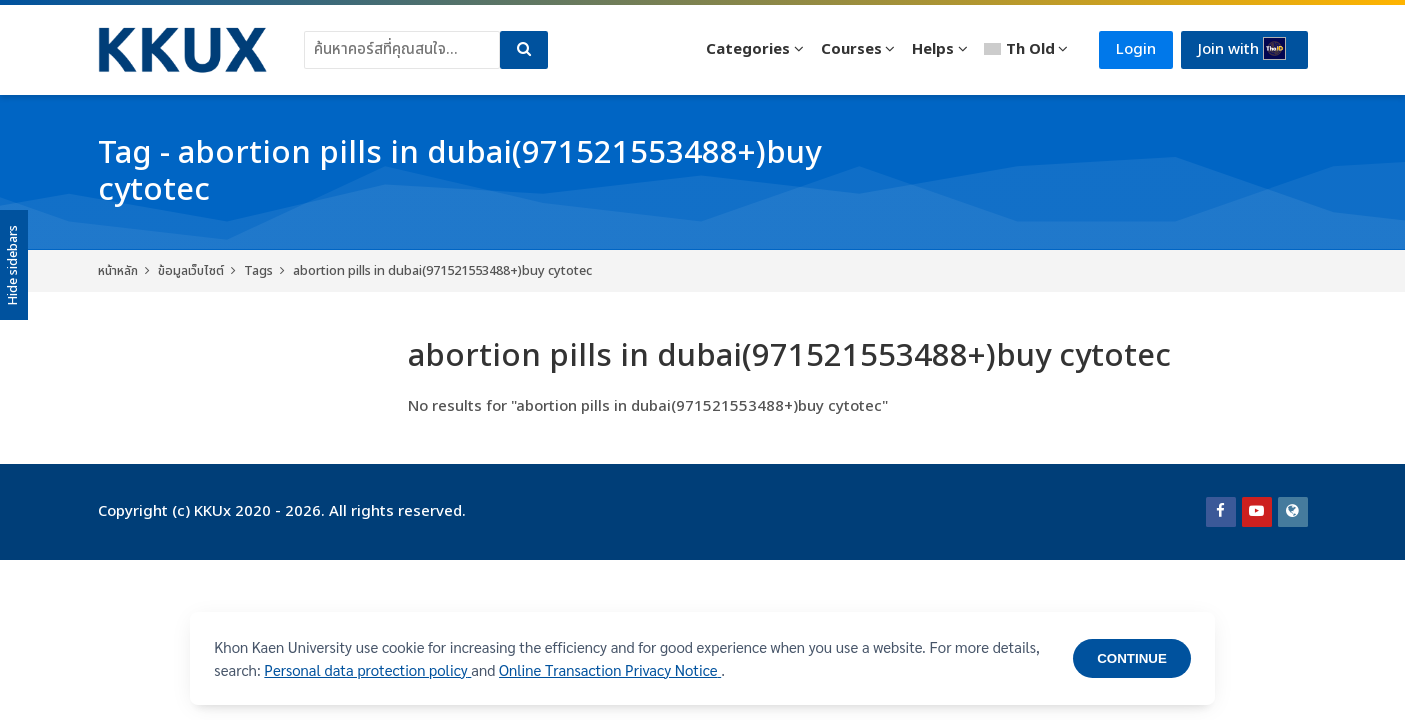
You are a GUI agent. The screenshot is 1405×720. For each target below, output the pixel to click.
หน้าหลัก (118, 271)
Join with (1242, 49)
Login (1136, 49)
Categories (748, 49)
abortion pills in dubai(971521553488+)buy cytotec (442, 271)
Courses (851, 49)
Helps (933, 49)
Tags (258, 271)
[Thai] (1026, 50)
